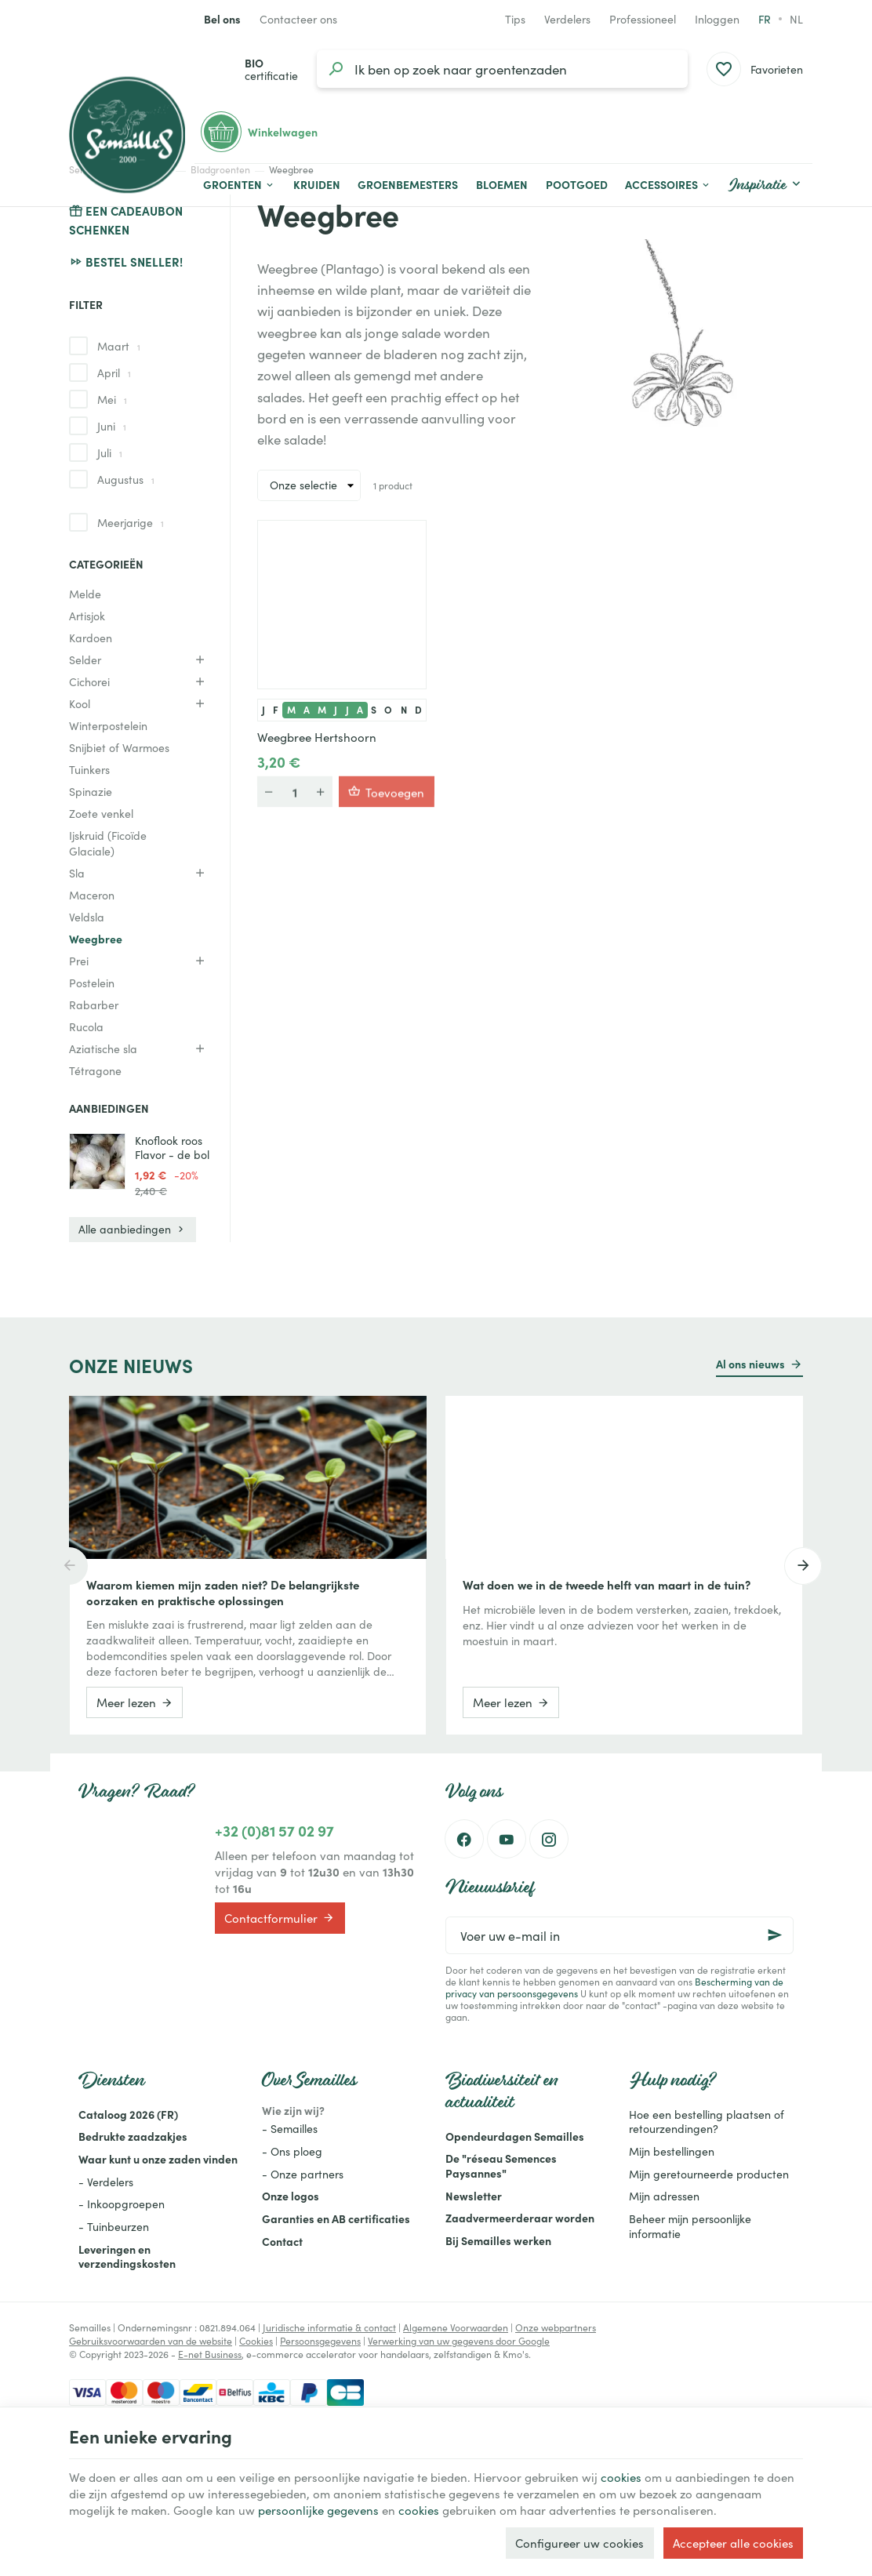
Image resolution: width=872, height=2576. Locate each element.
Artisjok (87, 615)
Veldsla (86, 917)
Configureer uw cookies (579, 2542)
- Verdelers (105, 2181)
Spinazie (90, 791)
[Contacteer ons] (298, 19)
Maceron (91, 895)
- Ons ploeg (292, 2151)
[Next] (803, 1566)
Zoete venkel (101, 813)
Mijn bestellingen (671, 2151)
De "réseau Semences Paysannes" (501, 2165)
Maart (118, 346)
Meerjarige (130, 522)
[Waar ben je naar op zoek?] (502, 69)
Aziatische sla (103, 1048)
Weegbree (95, 938)
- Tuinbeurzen (113, 2226)
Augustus (125, 479)
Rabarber (93, 1004)
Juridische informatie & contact (329, 2327)
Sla (77, 873)
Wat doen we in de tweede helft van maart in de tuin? (606, 1585)
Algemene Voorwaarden (455, 2327)
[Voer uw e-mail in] (619, 1935)
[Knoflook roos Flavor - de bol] (97, 1161)
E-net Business (210, 2353)
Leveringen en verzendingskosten (127, 2256)
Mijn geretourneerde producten (709, 2174)
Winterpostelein (108, 725)
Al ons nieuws (750, 1364)
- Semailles (290, 2128)
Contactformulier (279, 1917)
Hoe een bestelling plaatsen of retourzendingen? (706, 2121)
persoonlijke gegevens (318, 2510)
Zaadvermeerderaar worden (519, 2217)
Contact (282, 2241)
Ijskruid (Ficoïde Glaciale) (108, 843)
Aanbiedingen (109, 1108)
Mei (112, 399)
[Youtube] (506, 1839)
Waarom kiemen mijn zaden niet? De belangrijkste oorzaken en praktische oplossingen (222, 1592)
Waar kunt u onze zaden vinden (158, 2159)
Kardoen (90, 637)
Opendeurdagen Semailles (514, 2136)
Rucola (86, 1026)
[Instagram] (549, 1839)
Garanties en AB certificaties (336, 2218)
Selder (85, 659)
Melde (85, 593)
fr (764, 19)
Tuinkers (89, 769)
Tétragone (95, 1070)
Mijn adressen (664, 2196)
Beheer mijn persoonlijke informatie (690, 2226)
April (114, 372)
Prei (79, 960)
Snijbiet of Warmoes (119, 747)
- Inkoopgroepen (121, 2203)
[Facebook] (464, 1839)
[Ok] (775, 1935)
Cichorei (89, 681)
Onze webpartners (555, 2327)
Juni (111, 426)
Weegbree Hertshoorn (316, 737)
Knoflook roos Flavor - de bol (172, 1147)
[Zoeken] (335, 69)
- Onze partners (302, 2174)
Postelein (91, 982)
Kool (79, 703)
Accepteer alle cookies (733, 2542)
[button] (668, 185)
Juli (109, 452)
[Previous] (69, 1566)
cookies (621, 2477)
